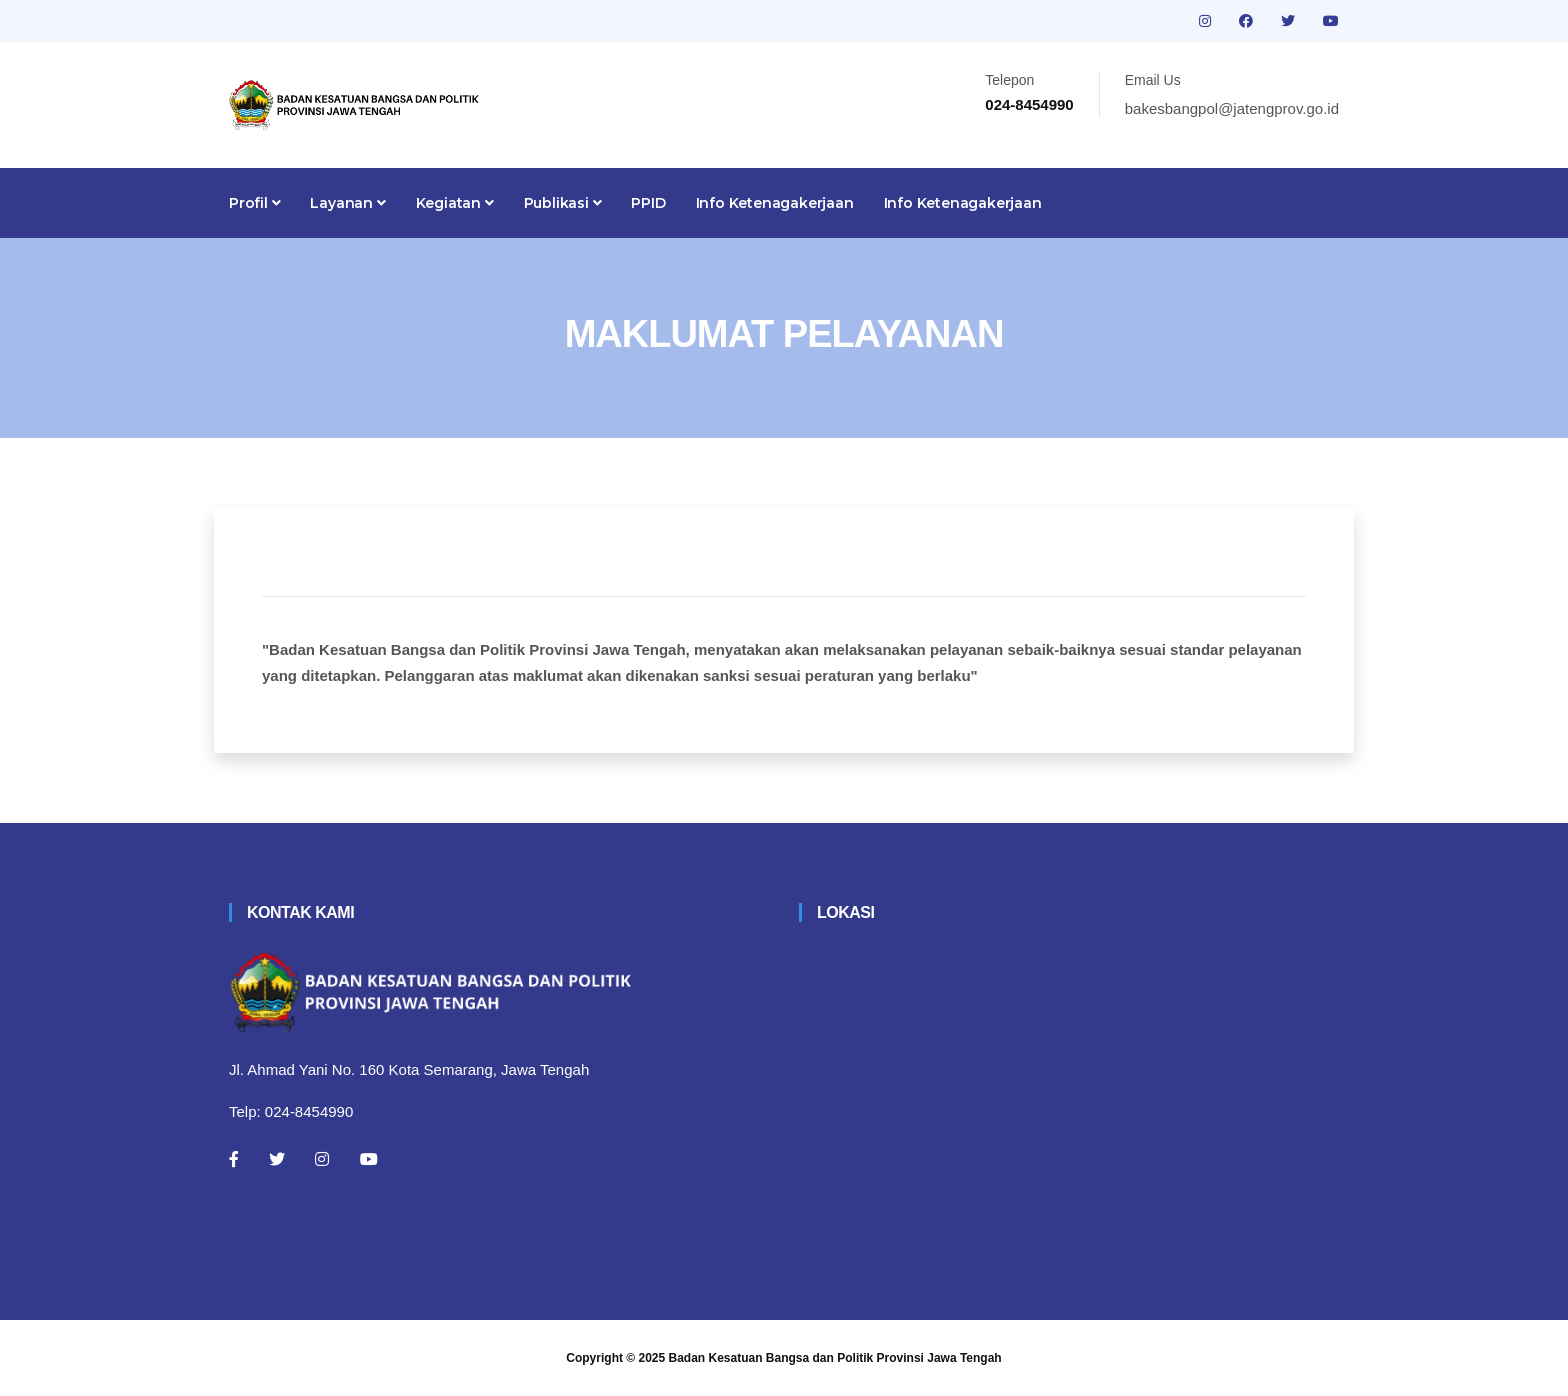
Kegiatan (455, 203)
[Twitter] (277, 1159)
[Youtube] (369, 1159)
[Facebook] (234, 1159)
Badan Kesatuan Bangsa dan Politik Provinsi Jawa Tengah (835, 1358)
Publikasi (563, 203)
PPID (648, 203)
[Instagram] (322, 1159)
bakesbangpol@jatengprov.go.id (1232, 108)
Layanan (347, 203)
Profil (254, 203)
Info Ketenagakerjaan (775, 203)
